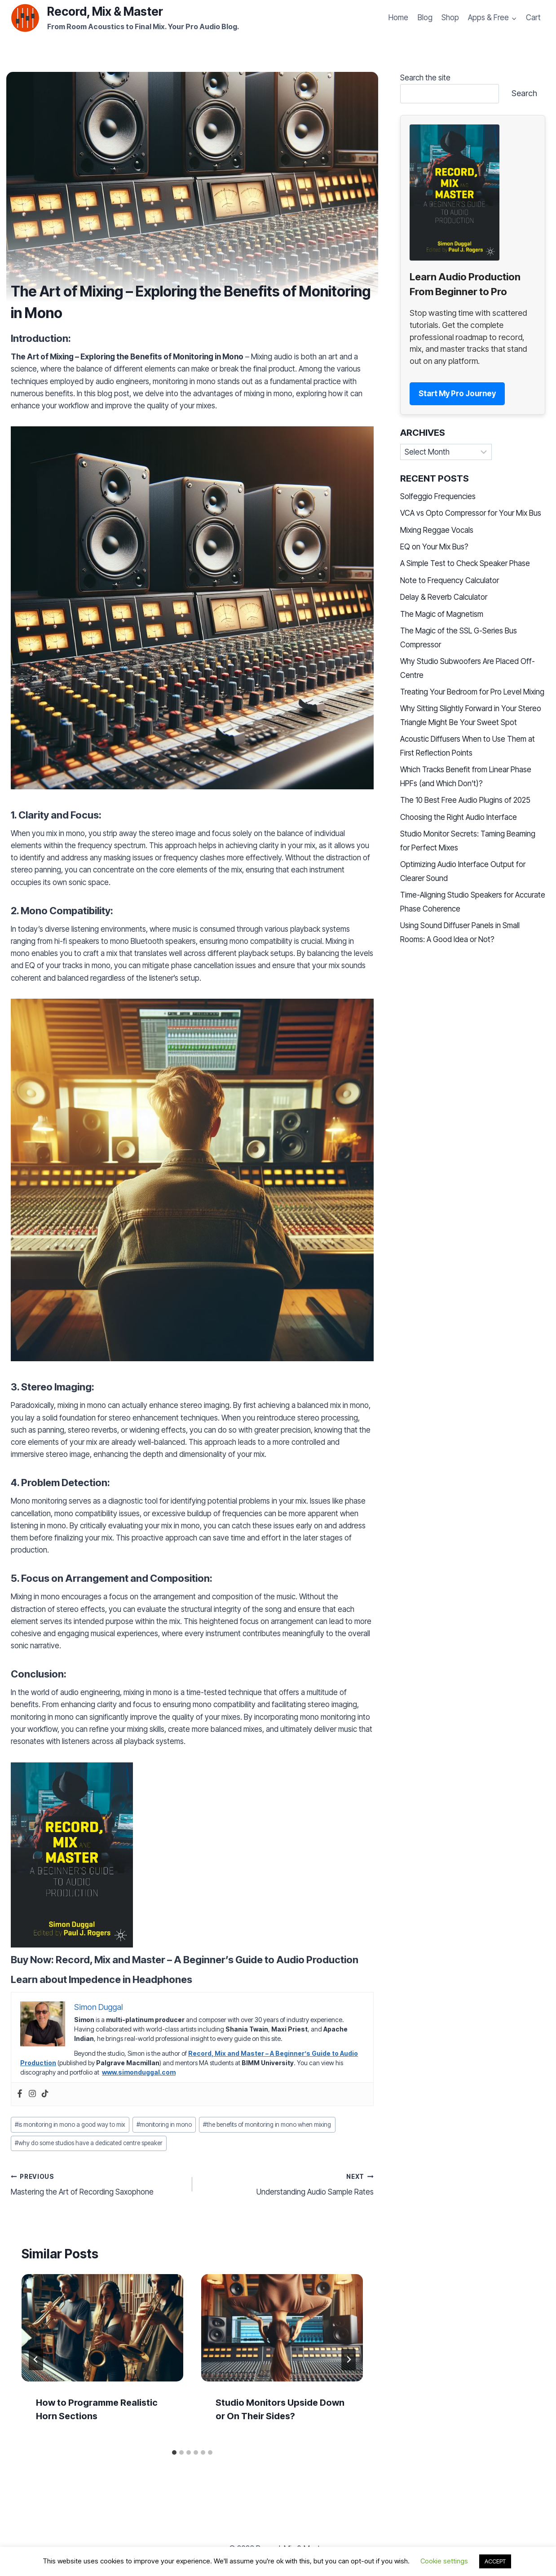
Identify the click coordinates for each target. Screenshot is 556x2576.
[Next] (348, 2359)
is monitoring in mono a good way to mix (70, 2124)
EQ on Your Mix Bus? (434, 546)
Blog (425, 17)
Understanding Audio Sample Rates (287, 2183)
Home (398, 17)
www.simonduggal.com (139, 2072)
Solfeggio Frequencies (438, 496)
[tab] (174, 2452)
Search (524, 93)
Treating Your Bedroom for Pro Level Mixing (472, 691)
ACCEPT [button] (495, 2561)
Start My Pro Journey (457, 393)
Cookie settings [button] (444, 2561)
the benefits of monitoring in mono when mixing (267, 2124)
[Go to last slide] (36, 2359)
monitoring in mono (164, 2124)
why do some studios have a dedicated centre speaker (89, 2143)
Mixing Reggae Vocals (436, 530)
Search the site (425, 77)
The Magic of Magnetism (441, 614)
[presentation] (102, 2328)
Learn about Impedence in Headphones (101, 1979)
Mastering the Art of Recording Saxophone (98, 2183)
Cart (533, 17)
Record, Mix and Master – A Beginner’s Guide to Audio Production (207, 1959)
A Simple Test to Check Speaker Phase (465, 563)
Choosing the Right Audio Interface (458, 817)
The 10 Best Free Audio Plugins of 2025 (465, 800)
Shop (450, 17)
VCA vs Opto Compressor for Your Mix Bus (470, 513)
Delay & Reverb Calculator (443, 597)
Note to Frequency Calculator (449, 580)
